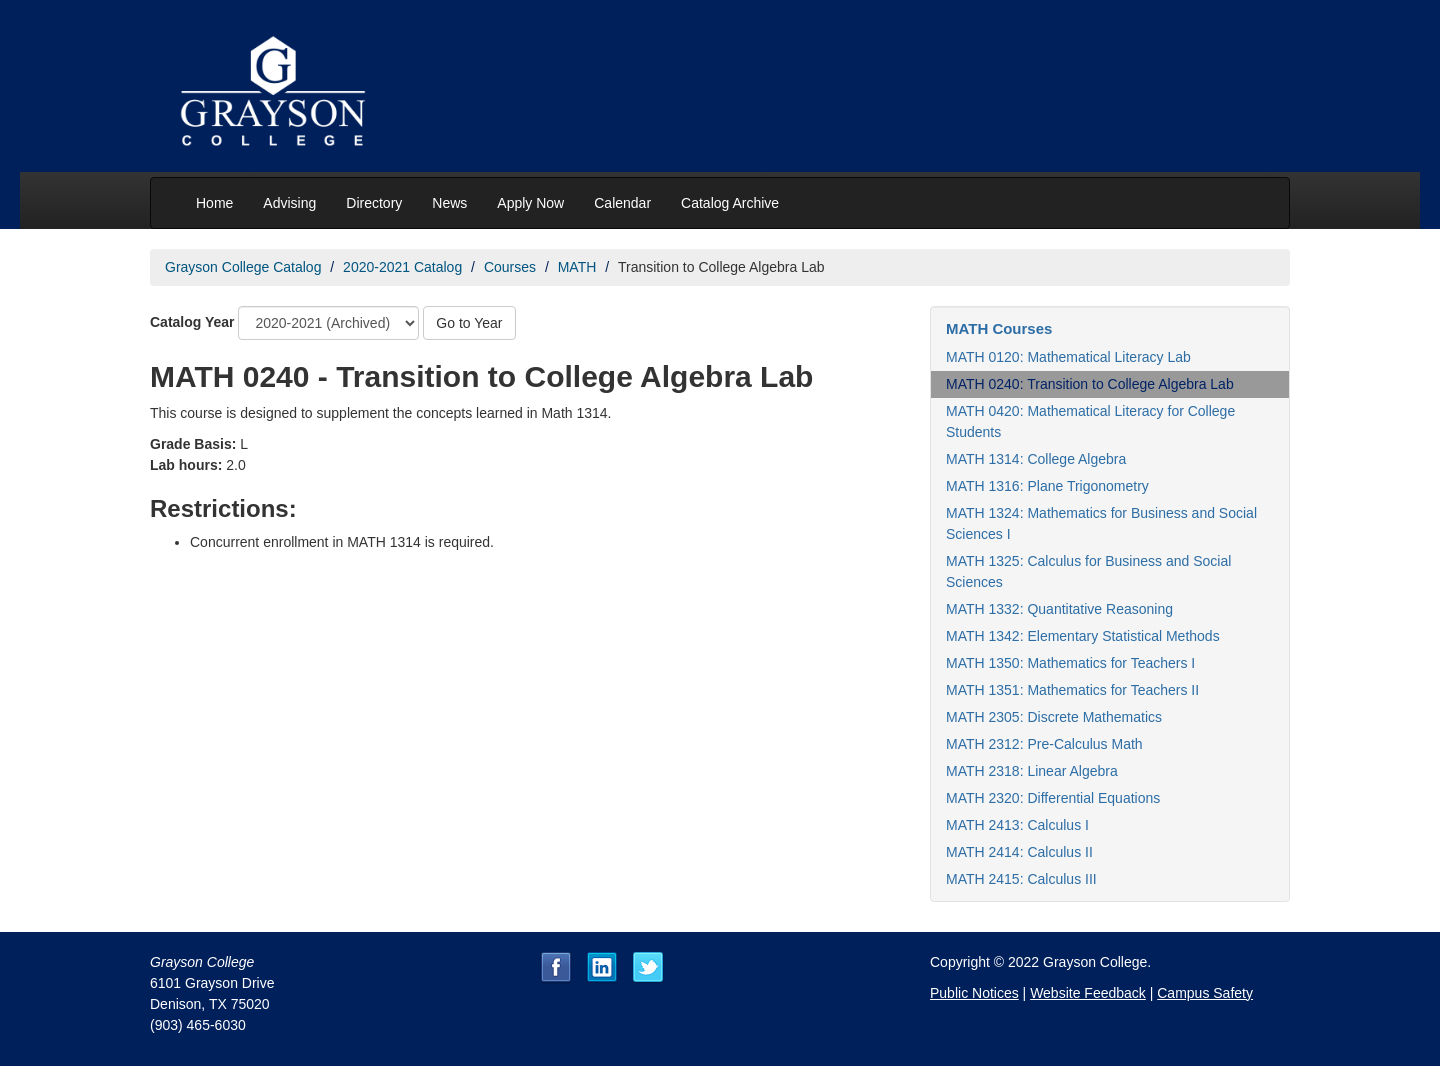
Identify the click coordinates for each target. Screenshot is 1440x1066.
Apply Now (530, 203)
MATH (577, 267)
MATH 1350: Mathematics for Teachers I (1070, 663)
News (449, 203)
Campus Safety (1205, 993)
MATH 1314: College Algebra (1036, 459)
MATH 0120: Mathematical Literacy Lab (1068, 357)
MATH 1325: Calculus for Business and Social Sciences (1088, 571)
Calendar (622, 203)
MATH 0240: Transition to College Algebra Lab (1090, 384)
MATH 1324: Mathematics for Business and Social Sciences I (1101, 523)
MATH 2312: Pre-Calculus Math (1044, 744)
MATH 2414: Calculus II (1019, 852)
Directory (374, 203)
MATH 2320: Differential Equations (1053, 798)
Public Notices (974, 993)
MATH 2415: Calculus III (1021, 879)
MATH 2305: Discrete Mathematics (1054, 717)
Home (214, 203)
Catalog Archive (730, 203)
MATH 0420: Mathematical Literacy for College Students (1090, 421)
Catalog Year (192, 322)
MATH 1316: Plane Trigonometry (1047, 486)
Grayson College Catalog (243, 267)
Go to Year (469, 323)
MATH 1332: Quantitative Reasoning (1059, 609)
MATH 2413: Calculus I (1017, 825)
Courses (510, 267)
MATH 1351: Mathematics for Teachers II (1072, 690)
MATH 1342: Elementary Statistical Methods (1083, 636)
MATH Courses (999, 328)
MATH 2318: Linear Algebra (1032, 771)
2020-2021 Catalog (402, 267)
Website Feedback (1088, 993)
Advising (289, 203)
